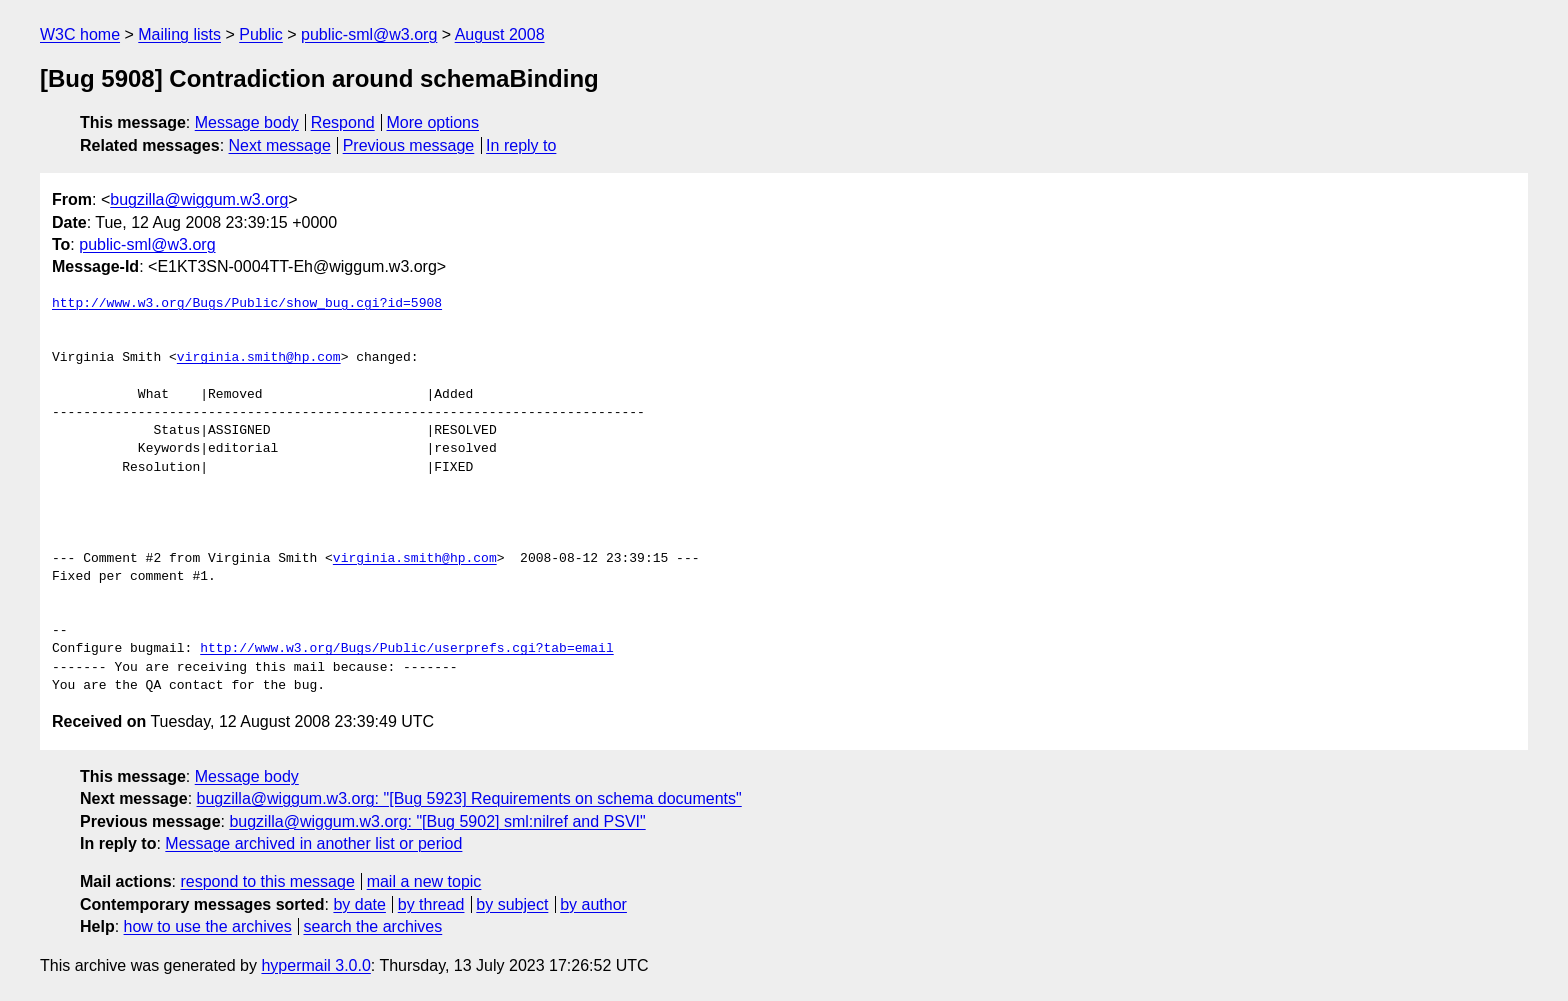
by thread (431, 904)
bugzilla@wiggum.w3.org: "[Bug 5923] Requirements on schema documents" (469, 798)
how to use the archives (208, 926)
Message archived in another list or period (313, 843)
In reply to (521, 145)
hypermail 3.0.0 (315, 965)
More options (433, 122)
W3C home (80, 34)
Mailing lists (179, 34)
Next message (280, 145)
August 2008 (500, 34)
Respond (343, 122)
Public (261, 34)
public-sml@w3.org (369, 34)
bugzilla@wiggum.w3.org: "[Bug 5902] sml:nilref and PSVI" (437, 821)
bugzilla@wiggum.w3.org (199, 199)
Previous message (409, 145)
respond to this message (267, 881)
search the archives (373, 926)
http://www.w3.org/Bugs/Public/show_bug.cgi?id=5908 (247, 304)
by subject (512, 904)
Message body (247, 122)
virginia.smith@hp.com (259, 358)
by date (359, 904)
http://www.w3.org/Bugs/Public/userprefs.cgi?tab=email (406, 649)
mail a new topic (424, 881)
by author (593, 904)
